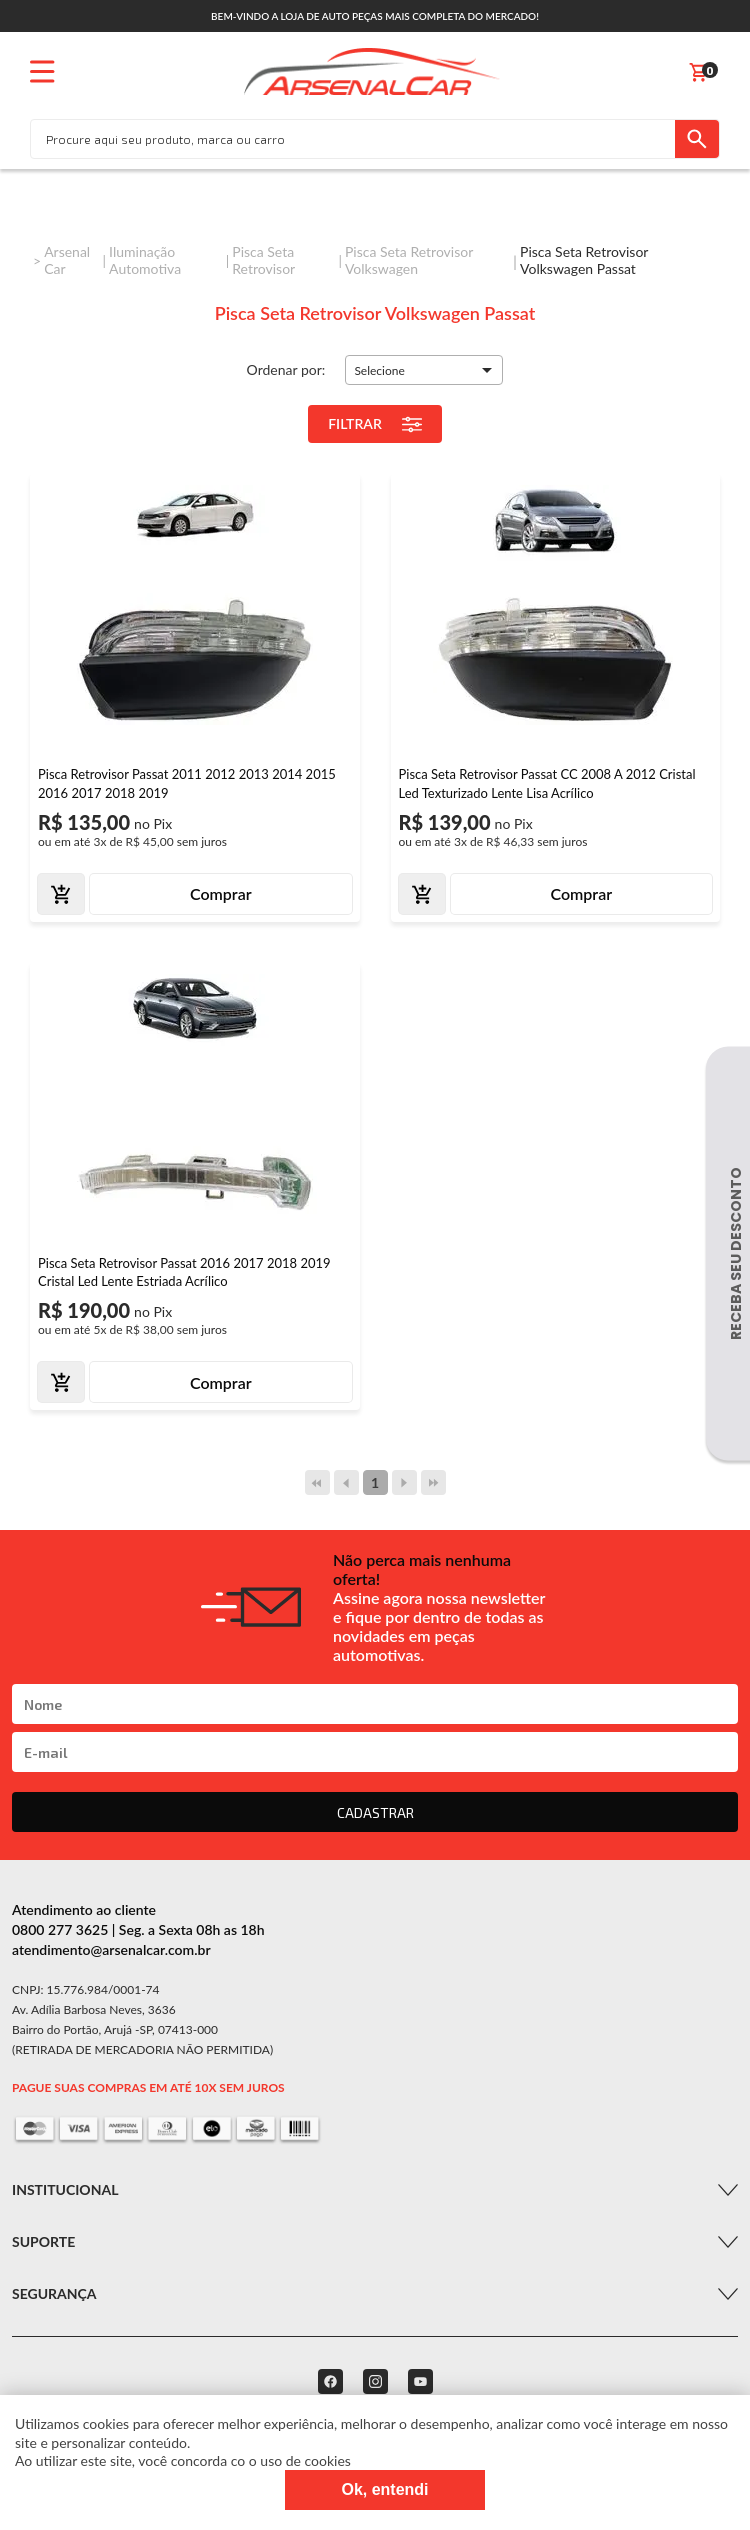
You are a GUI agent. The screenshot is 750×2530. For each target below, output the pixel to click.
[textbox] (353, 139)
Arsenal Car (67, 260)
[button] (424, 370)
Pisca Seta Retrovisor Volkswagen (409, 260)
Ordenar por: (286, 369)
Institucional (65, 2189)
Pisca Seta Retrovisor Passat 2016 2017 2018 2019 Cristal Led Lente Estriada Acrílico (184, 1272)
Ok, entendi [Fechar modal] (384, 2489)
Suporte (43, 2241)
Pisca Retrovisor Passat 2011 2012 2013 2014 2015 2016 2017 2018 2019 (187, 783)
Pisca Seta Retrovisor (263, 260)
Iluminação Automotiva (145, 260)
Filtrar (375, 424)
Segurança (54, 2293)
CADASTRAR (375, 1812)
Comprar (221, 893)
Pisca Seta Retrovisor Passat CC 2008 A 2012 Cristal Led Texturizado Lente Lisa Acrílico (547, 783)
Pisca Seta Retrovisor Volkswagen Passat (584, 260)
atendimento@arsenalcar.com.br (111, 1949)
